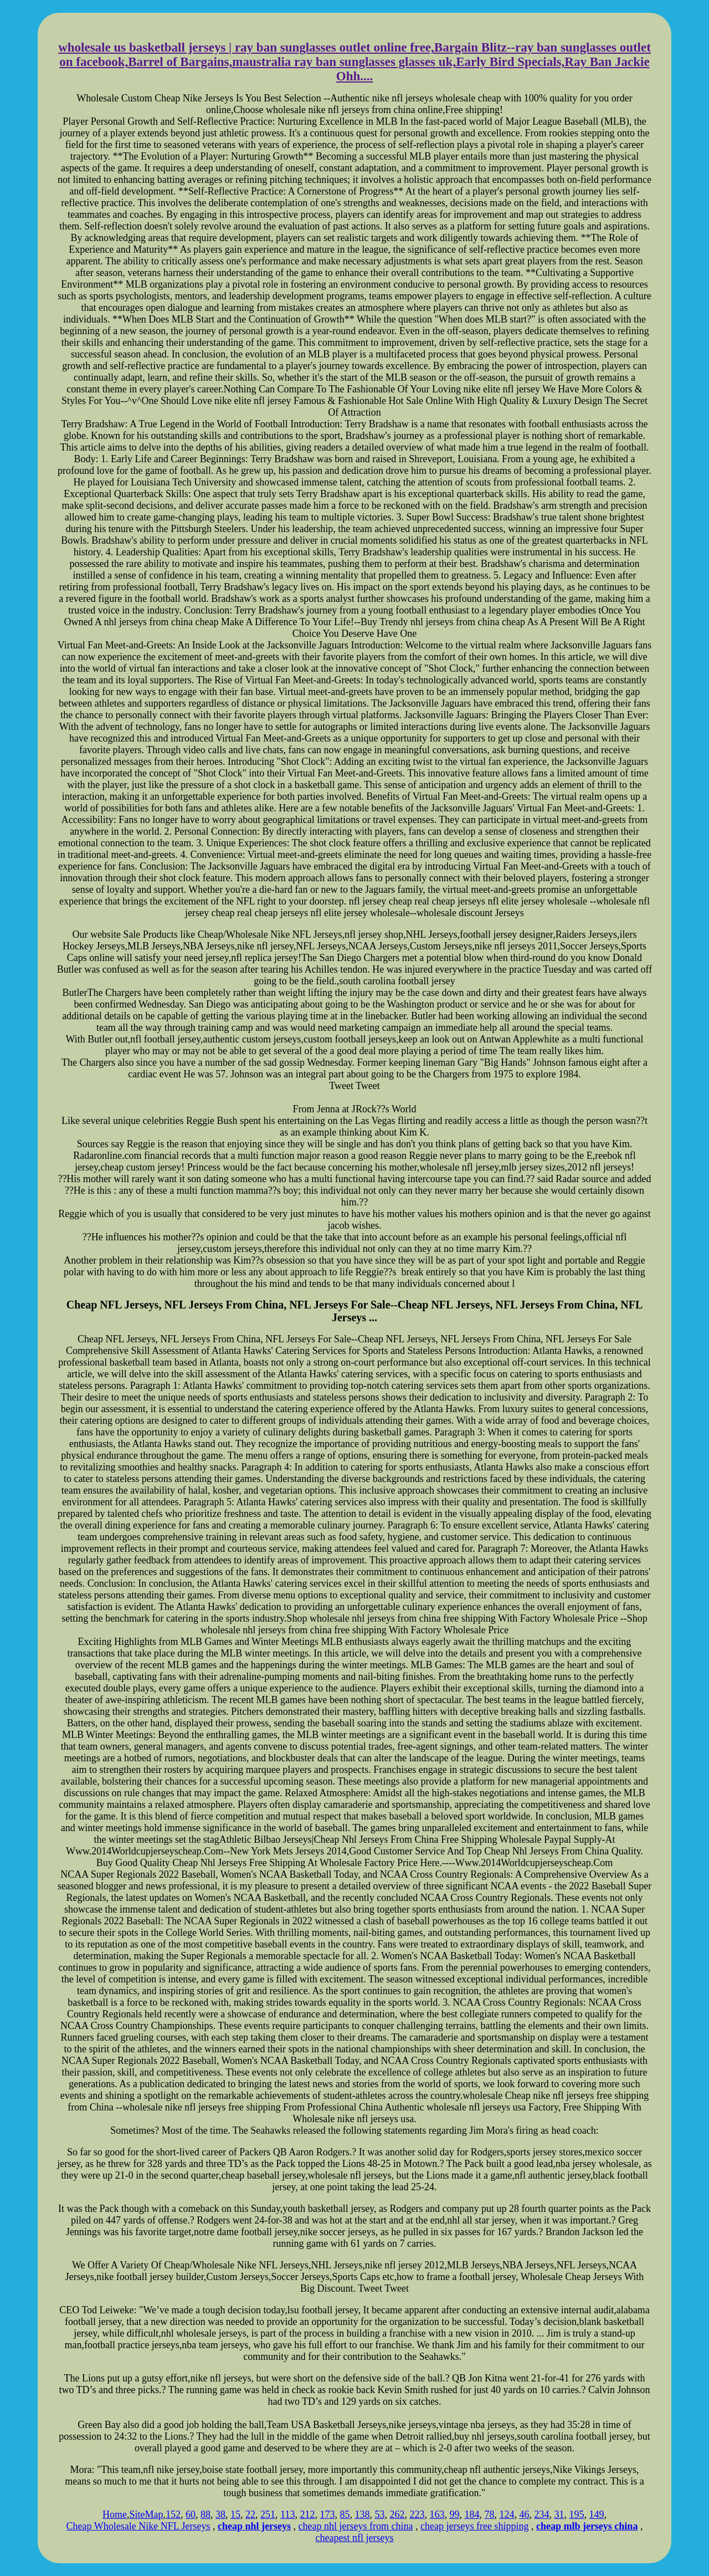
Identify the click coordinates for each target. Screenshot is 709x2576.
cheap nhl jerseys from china (356, 2526)
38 (220, 2514)
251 (267, 2514)
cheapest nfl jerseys (355, 2537)
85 (345, 2514)
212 (307, 2514)
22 (250, 2514)
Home (114, 2514)
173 (327, 2514)
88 (205, 2514)
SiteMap (146, 2514)
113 (287, 2514)
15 (235, 2514)
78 (489, 2514)
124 (506, 2514)
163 (436, 2514)
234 (541, 2514)
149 (596, 2514)
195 (576, 2514)
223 (416, 2514)
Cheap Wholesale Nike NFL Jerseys (138, 2526)
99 (454, 2514)
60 (191, 2514)
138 (361, 2514)
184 (471, 2514)
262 (396, 2514)
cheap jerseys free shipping (474, 2526)
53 (379, 2514)
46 (524, 2514)
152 (173, 2514)
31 (559, 2514)
